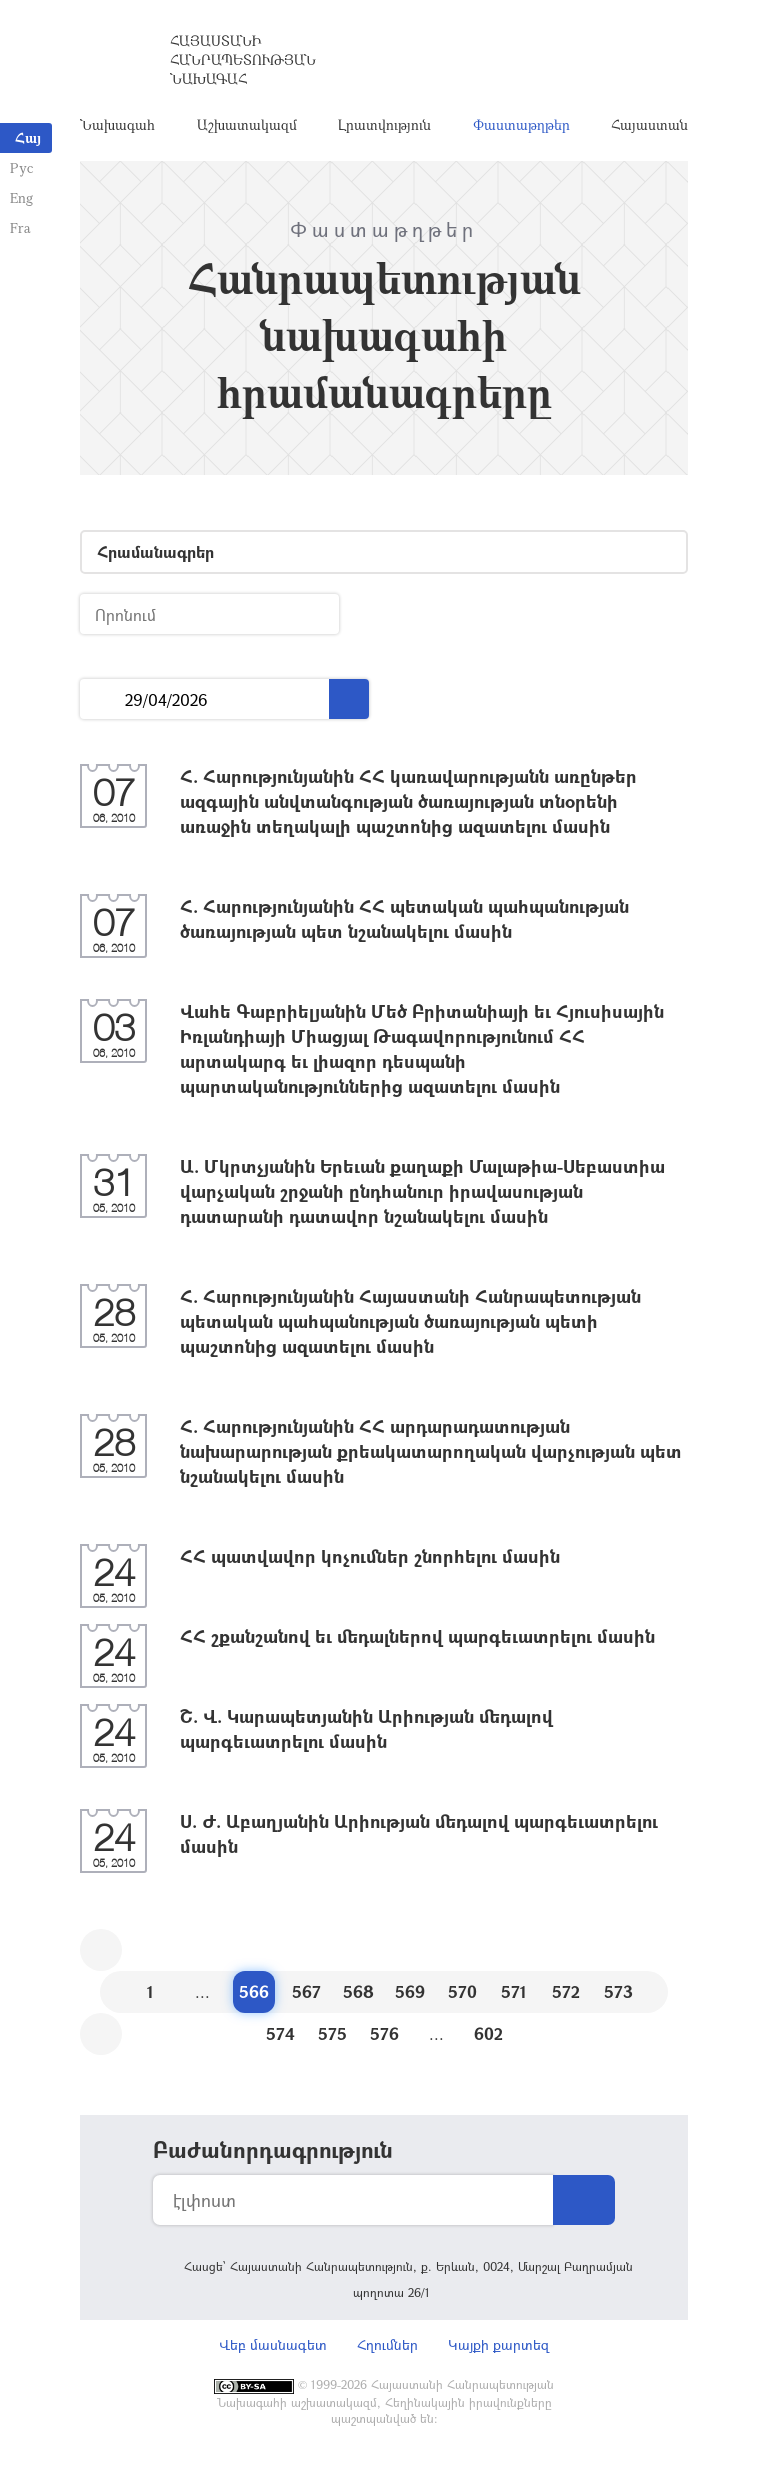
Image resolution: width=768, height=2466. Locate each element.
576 (384, 2033)
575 (332, 2033)
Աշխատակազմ (247, 124)
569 (410, 1991)
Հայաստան (649, 124)
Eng (21, 197)
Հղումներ (387, 2344)
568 (358, 1991)
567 (306, 1991)
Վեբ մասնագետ (273, 2344)
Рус (21, 167)
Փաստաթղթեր (521, 124)
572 (566, 1991)
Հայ (28, 137)
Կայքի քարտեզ (498, 2344)
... (102, 699)
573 (618, 1991)
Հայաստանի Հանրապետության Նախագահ (243, 59)
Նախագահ (117, 124)
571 (514, 1991)
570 (462, 1991)
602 (488, 2033)
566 (254, 1991)
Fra (20, 227)
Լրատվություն (384, 124)
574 (280, 2033)
